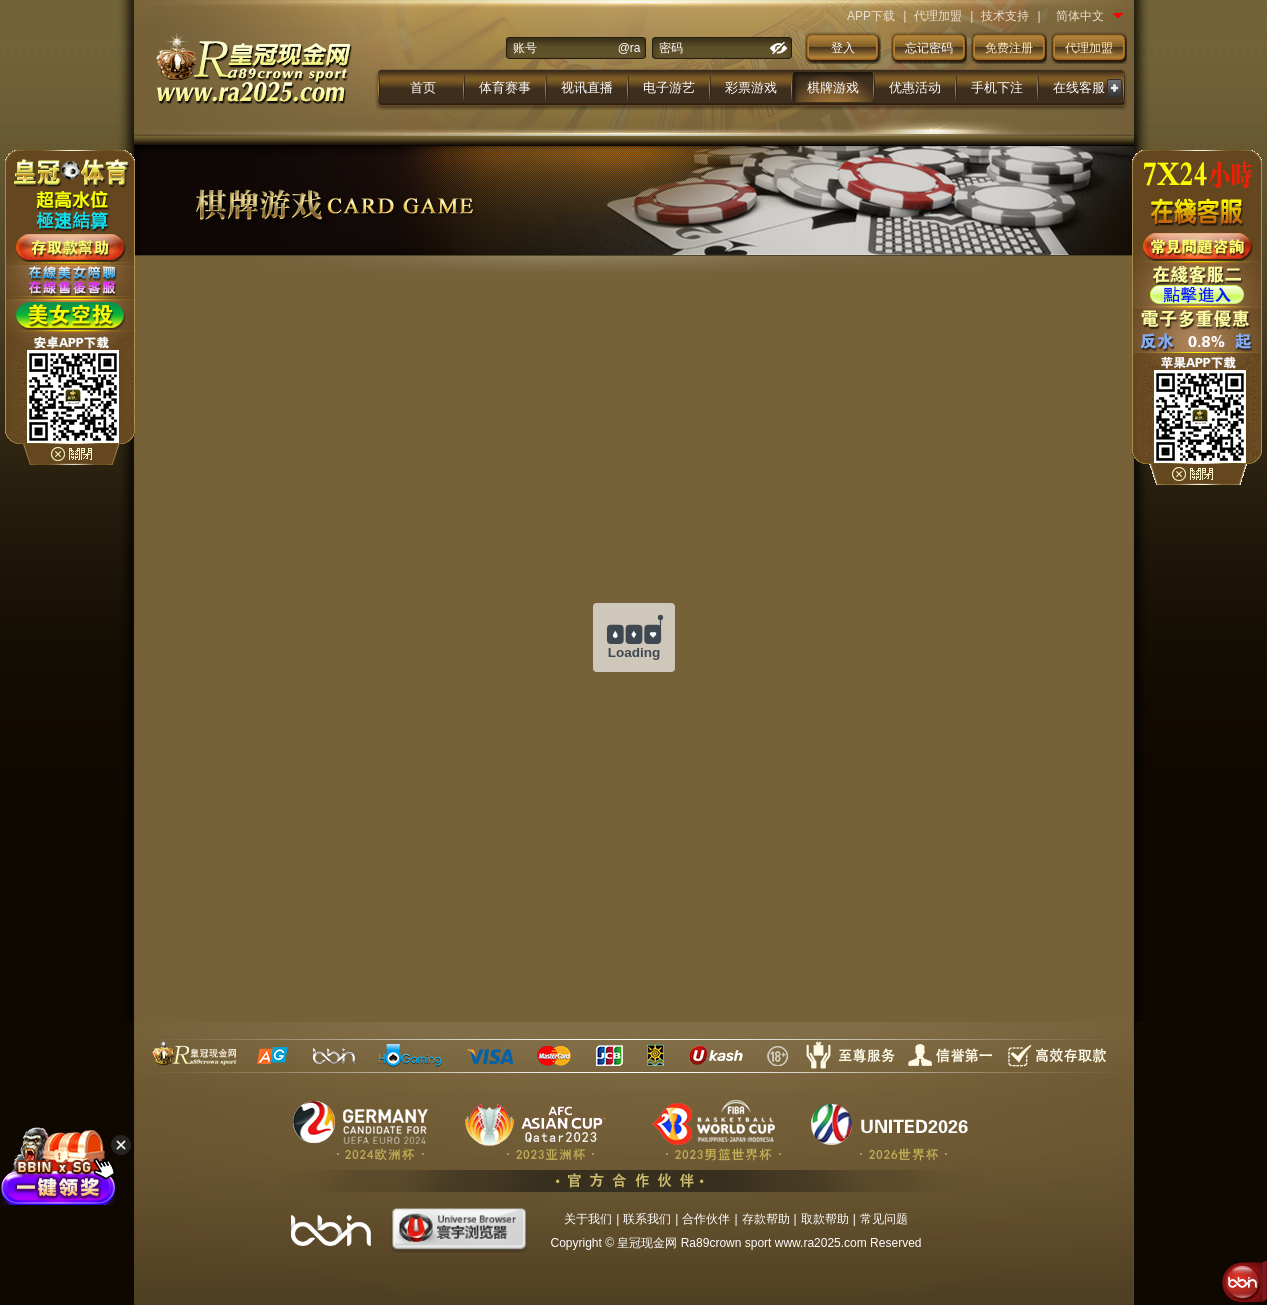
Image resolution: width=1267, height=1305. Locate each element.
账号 (525, 48)
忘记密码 (929, 48)
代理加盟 (938, 16)
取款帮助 (825, 1219)
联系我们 (647, 1219)
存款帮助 (766, 1219)
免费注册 (1009, 48)
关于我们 (588, 1219)
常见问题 (884, 1219)
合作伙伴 (706, 1219)
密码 (671, 48)
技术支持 (1005, 16)
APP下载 (871, 16)
